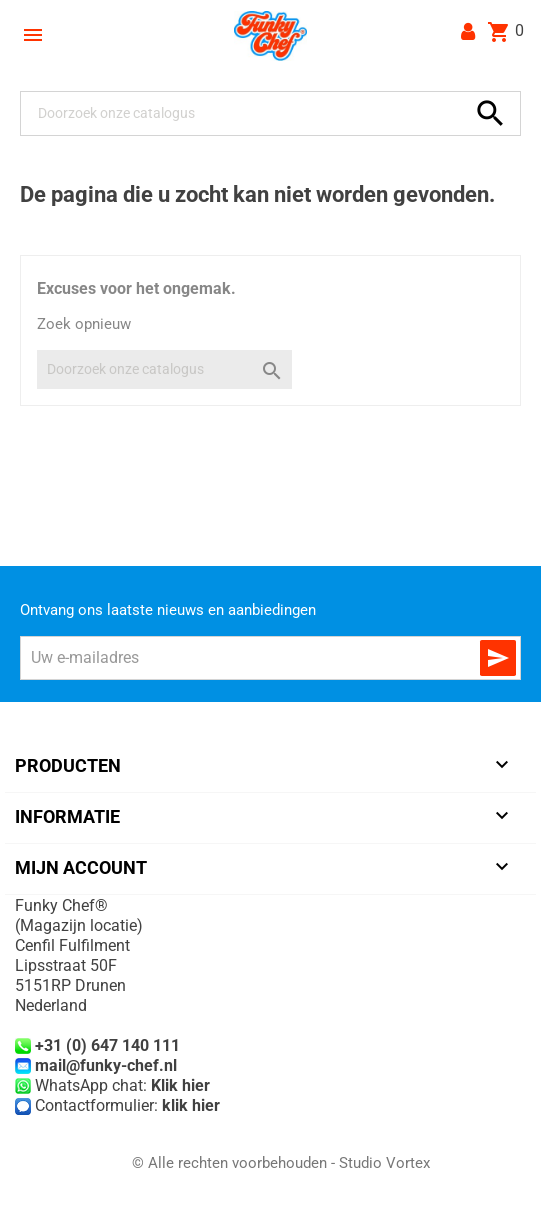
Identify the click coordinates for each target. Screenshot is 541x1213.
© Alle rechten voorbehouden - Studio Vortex (281, 1163)
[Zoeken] (248, 113)
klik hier (191, 1105)
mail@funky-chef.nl (106, 1065)
